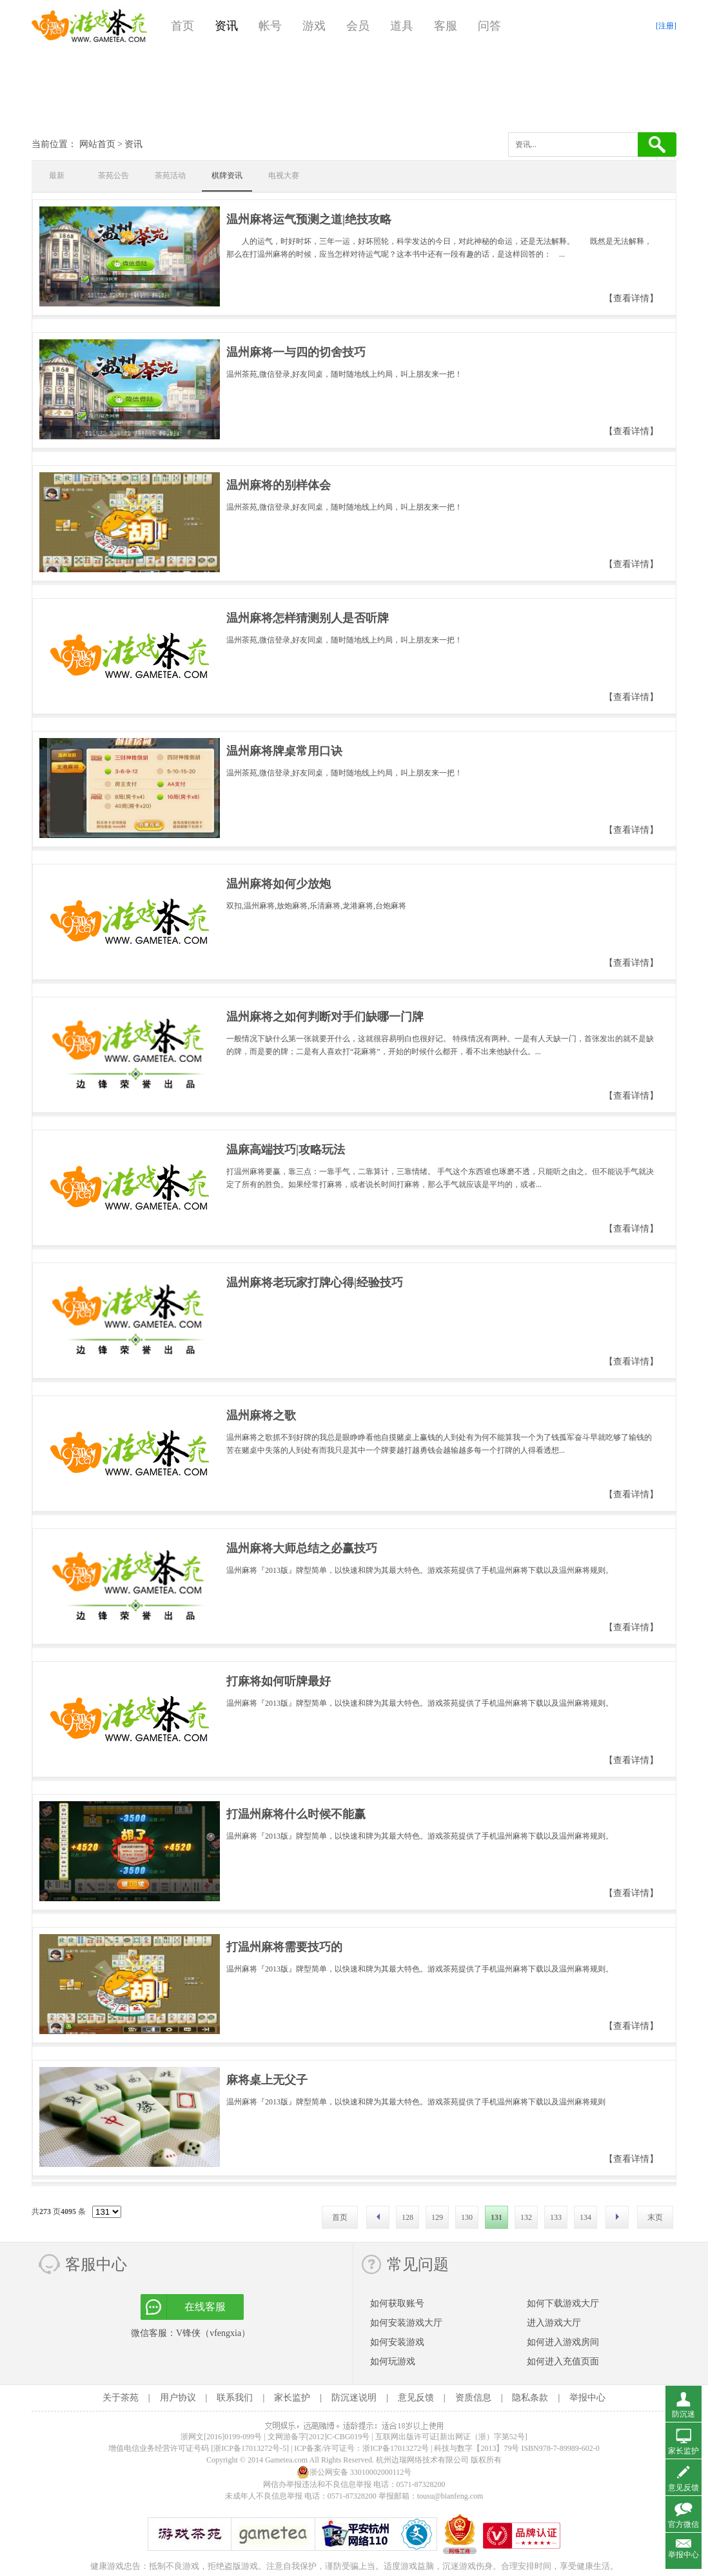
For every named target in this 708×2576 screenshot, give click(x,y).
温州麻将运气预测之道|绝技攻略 (308, 219)
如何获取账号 (397, 2303)
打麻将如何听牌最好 (278, 1681)
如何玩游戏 (392, 2361)
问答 (489, 25)
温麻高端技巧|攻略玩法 (285, 1149)
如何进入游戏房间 (563, 2342)
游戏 (314, 25)
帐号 (270, 25)
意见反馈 (416, 2397)
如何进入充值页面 (563, 2361)
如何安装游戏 (397, 2342)
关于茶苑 (121, 2397)
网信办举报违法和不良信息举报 (317, 2484)
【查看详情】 (631, 298)
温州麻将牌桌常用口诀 (284, 750)
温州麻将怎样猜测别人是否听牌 (307, 618)
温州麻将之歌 (261, 1415)
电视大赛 (283, 175)
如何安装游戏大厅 (406, 2323)
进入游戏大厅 (554, 2323)
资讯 (226, 25)
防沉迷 (683, 2414)
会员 (357, 25)
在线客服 (205, 2306)
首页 (182, 25)
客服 (445, 25)
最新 (56, 175)
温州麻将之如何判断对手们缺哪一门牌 (325, 1016)
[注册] (666, 25)
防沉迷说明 (354, 2397)
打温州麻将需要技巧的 (284, 1947)
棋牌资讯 (226, 175)
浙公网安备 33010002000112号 (354, 2472)
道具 (401, 25)
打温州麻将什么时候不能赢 (296, 1814)
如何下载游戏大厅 (563, 2303)
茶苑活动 (170, 175)
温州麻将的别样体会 (278, 485)
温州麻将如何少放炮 (278, 883)
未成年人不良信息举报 (264, 2496)
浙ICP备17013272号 (395, 2448)
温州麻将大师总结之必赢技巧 (301, 1548)
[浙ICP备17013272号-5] (250, 2448)
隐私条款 (530, 2397)
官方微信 (683, 2524)
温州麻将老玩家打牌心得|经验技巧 (314, 1282)
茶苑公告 (113, 175)
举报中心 (587, 2397)
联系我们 (235, 2397)
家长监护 (292, 2397)
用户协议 (178, 2397)
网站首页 (97, 144)
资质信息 (473, 2397)
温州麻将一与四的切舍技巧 (296, 352)
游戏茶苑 (90, 26)
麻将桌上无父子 (267, 2079)
